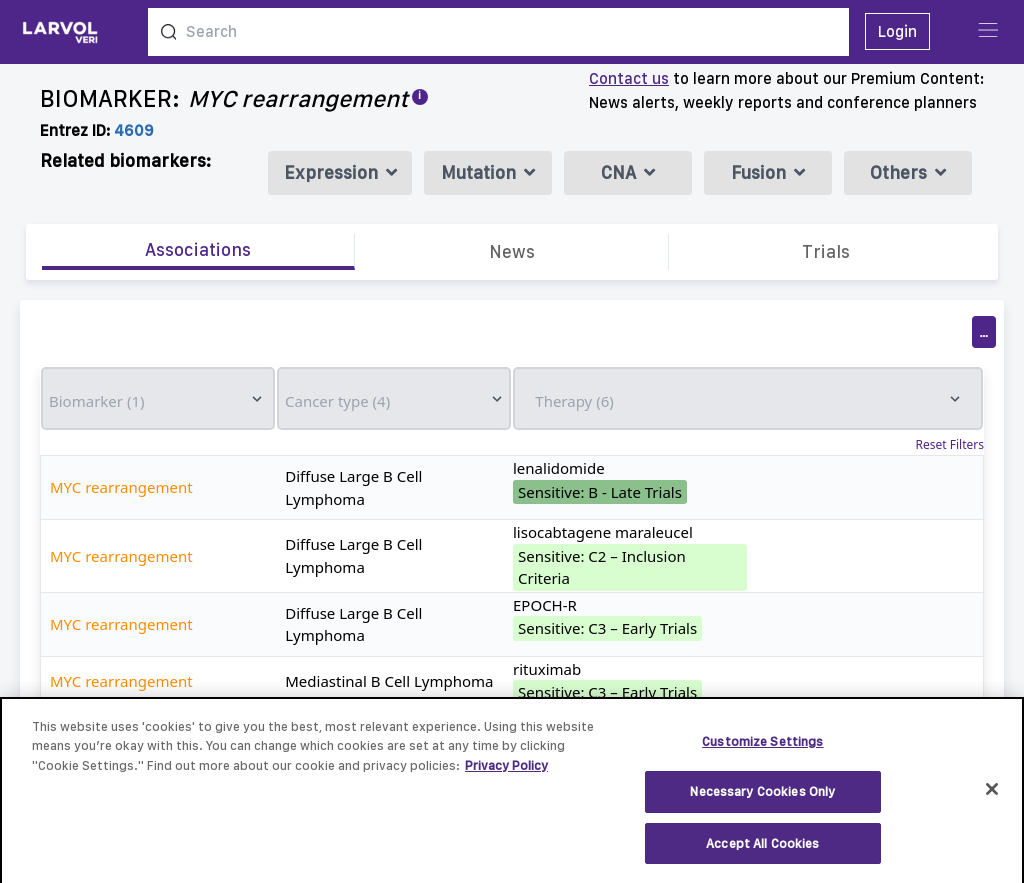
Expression (340, 172)
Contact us (629, 78)
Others (908, 172)
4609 (134, 130)
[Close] (992, 799)
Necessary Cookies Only (762, 801)
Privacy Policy (506, 775)
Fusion (768, 172)
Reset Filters (950, 445)
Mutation (488, 172)
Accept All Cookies (762, 853)
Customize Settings (762, 751)
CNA (628, 172)
